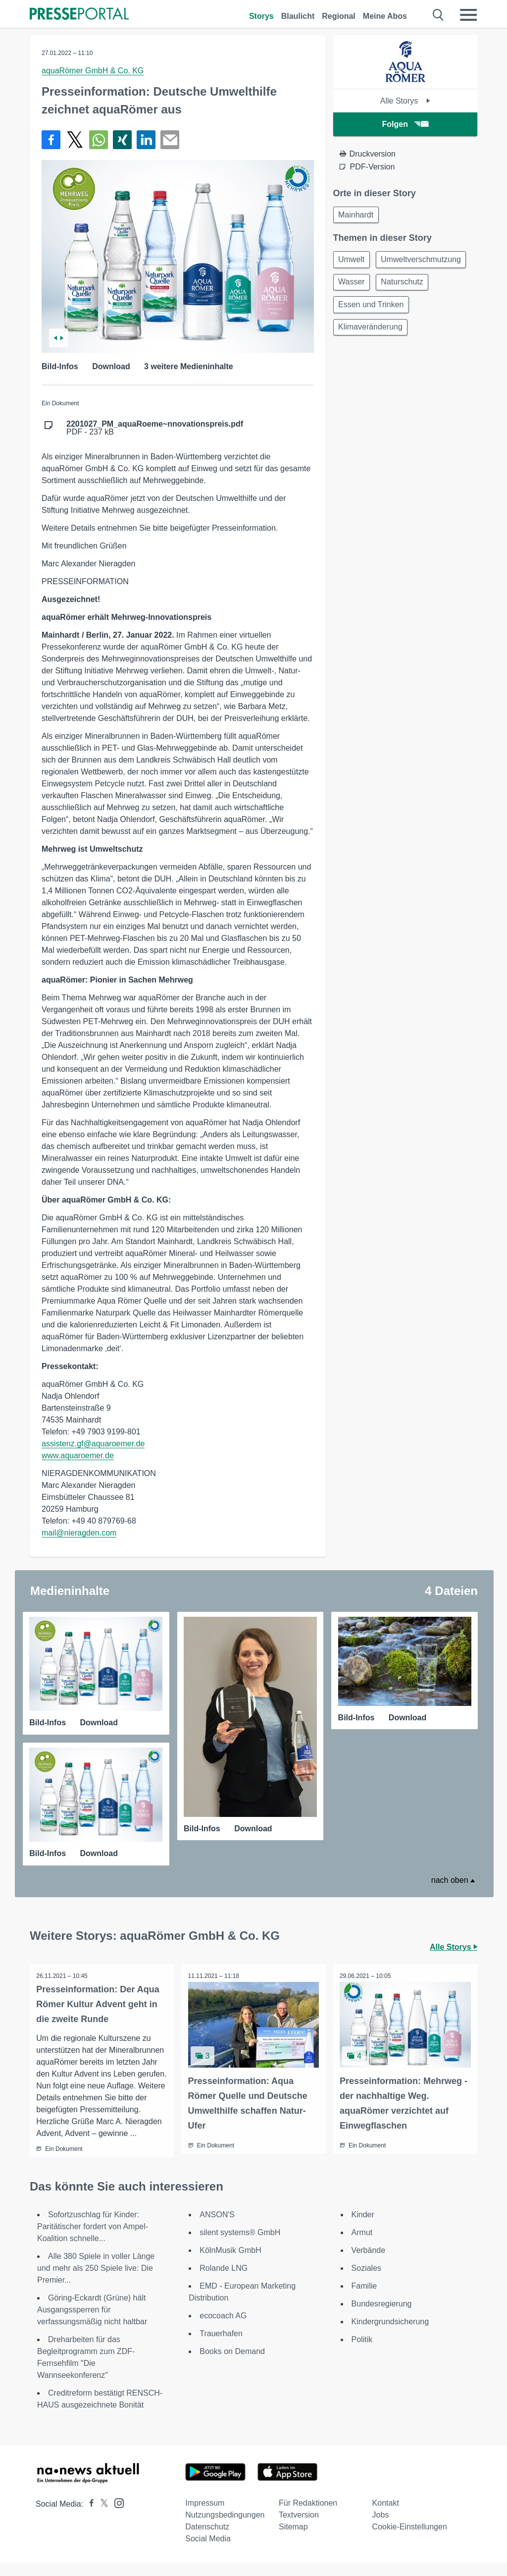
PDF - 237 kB (154, 428)
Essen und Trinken (373, 309)
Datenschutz (207, 2540)
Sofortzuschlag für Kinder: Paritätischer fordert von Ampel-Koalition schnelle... (92, 2240)
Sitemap (293, 2540)
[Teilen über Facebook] (51, 139)
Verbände (369, 2263)
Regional (338, 16)
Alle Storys (405, 101)
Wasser (353, 285)
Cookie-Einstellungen (409, 2540)
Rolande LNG (224, 2281)
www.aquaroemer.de (78, 1455)
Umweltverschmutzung (425, 261)
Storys (261, 16)
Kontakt (385, 2516)
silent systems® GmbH (240, 2246)
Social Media (208, 2552)
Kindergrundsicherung (390, 2335)
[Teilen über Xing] (122, 139)
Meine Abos (385, 16)
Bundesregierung (382, 2317)
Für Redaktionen (308, 2516)
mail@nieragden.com (79, 1533)
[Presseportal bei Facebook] (88, 2517)
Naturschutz (406, 285)
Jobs (380, 2528)
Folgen (405, 124)
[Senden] (169, 139)
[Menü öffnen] (468, 15)
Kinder (363, 2228)
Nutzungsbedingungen (224, 2528)
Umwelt (353, 261)
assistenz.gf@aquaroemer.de (93, 1443)
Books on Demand (232, 2364)
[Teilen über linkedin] (146, 139)
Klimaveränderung (372, 333)
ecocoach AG (223, 2329)
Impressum (204, 2516)
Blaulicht (298, 16)
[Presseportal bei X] (101, 2517)
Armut (362, 2246)
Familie (364, 2299)
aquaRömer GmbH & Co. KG (93, 70)
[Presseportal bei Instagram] (116, 2516)
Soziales (366, 2281)
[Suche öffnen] (438, 15)
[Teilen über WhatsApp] (98, 139)
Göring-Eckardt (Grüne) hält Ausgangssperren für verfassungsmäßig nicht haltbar (92, 2323)
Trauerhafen (221, 2347)
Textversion (299, 2528)
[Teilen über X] (74, 139)
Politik (362, 2353)
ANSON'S (217, 2228)
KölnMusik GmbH (230, 2263)
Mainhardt (357, 215)
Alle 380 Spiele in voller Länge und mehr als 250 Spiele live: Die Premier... (95, 2281)
